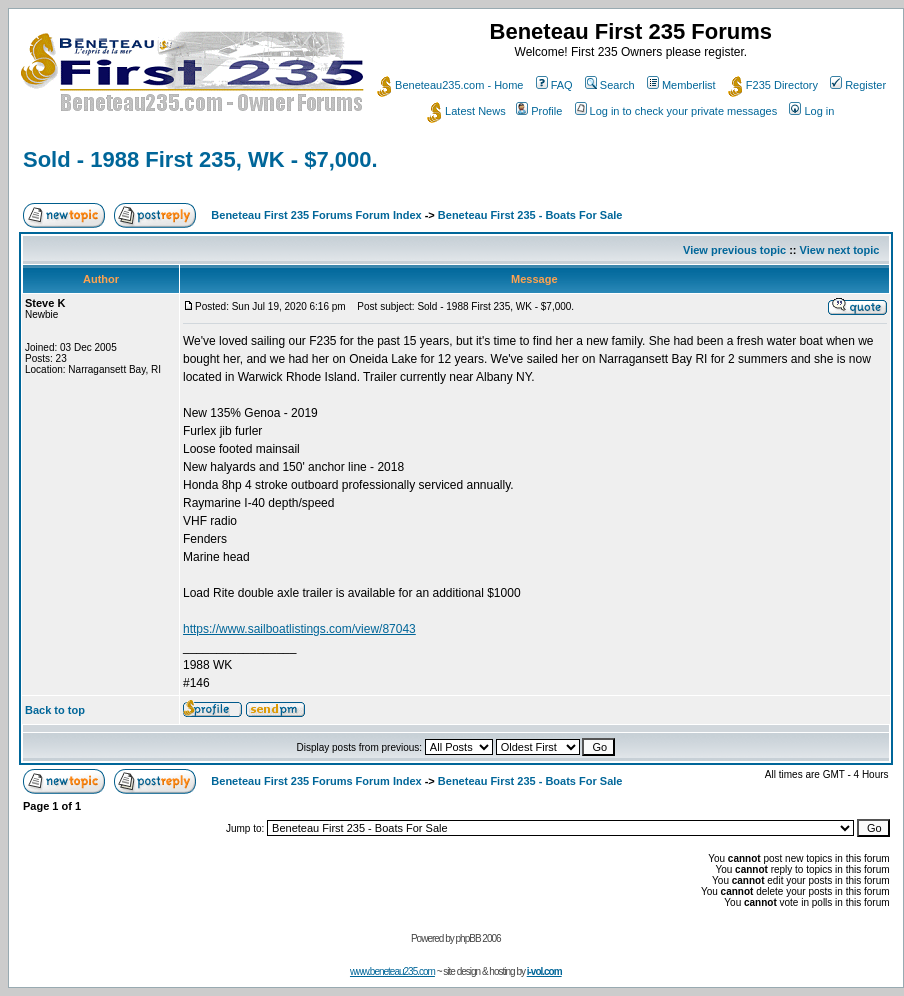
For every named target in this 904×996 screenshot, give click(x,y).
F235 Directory (773, 85)
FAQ (554, 85)
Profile (539, 111)
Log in (811, 111)
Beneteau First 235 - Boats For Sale (530, 215)
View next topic (840, 250)
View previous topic (734, 250)
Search (610, 85)
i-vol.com (544, 971)
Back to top (55, 710)
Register (858, 85)
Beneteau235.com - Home (450, 85)
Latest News (466, 111)
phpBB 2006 (478, 938)
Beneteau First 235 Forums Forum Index (316, 215)
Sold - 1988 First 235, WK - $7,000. (200, 159)
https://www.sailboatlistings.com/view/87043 (299, 629)
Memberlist (681, 85)
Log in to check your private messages (676, 111)
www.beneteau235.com (392, 971)
